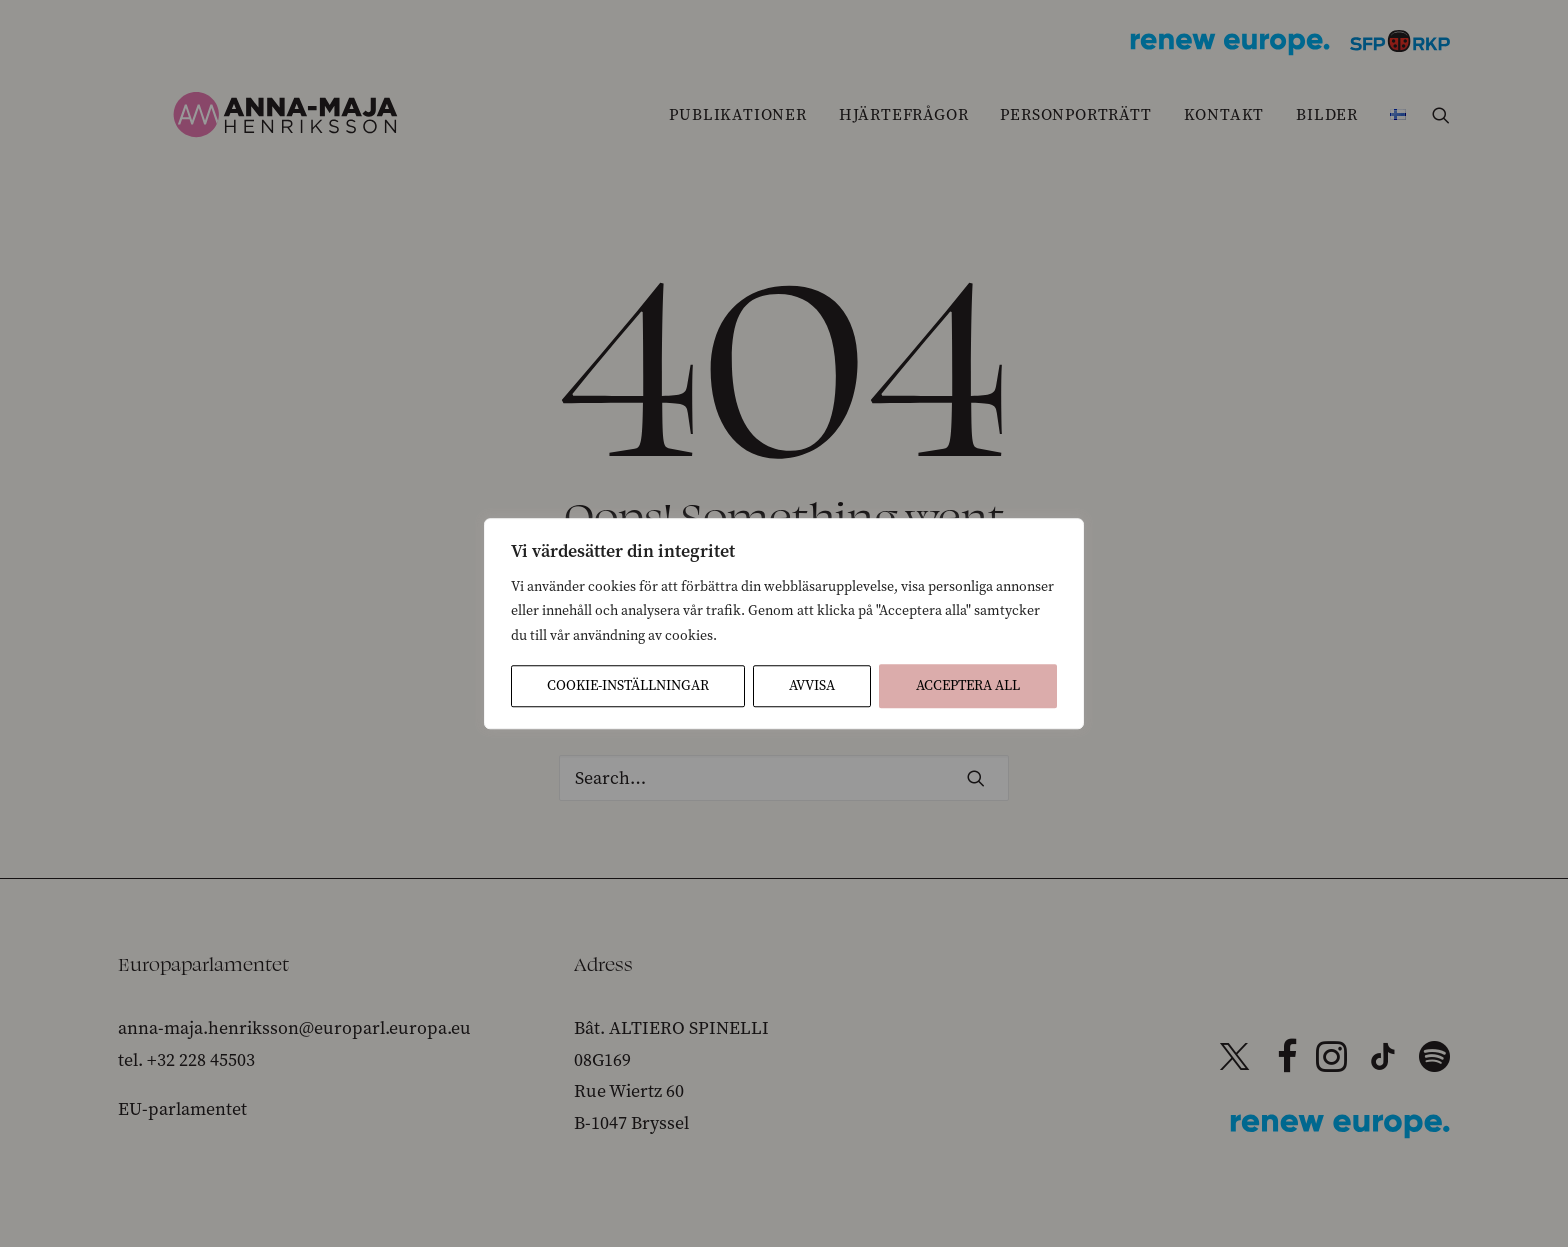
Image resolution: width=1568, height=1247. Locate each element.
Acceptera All (968, 685)
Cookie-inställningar (628, 685)
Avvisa (812, 685)
